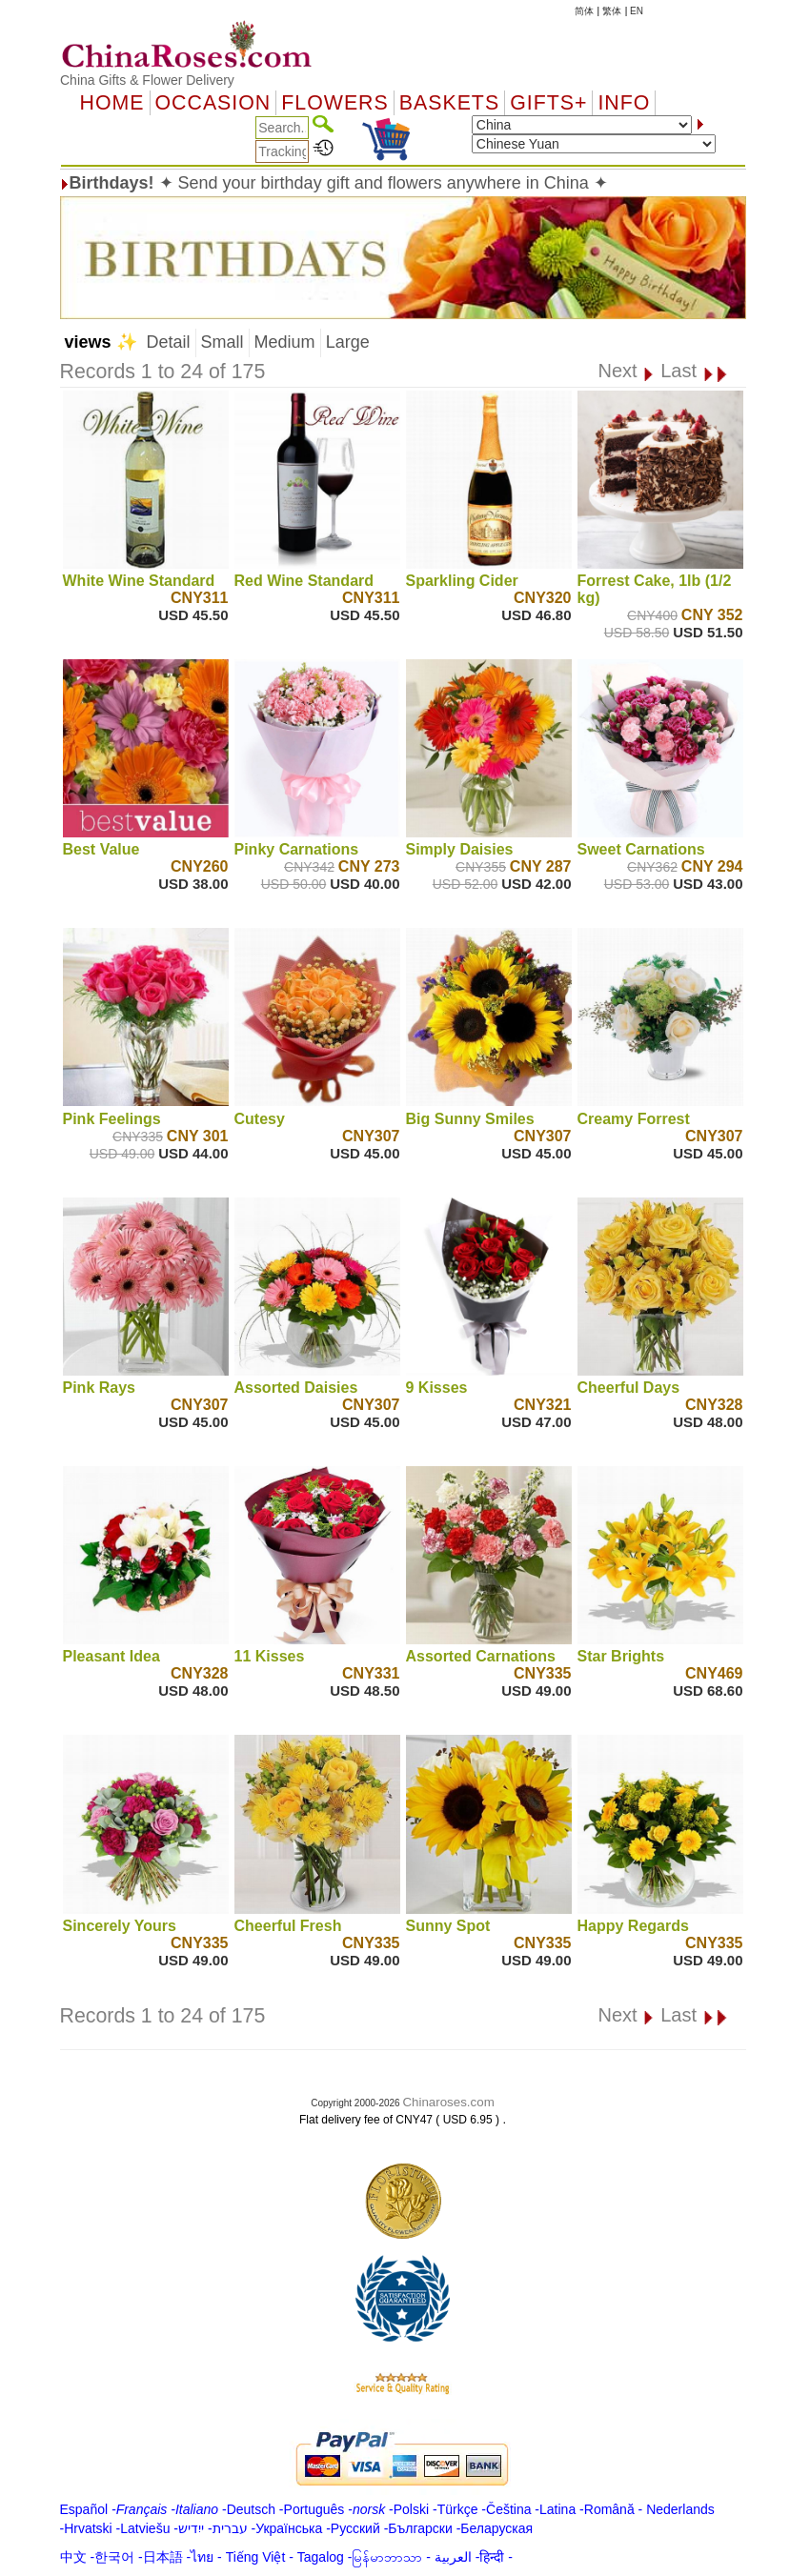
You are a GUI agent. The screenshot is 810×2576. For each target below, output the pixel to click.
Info (623, 102)
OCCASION (213, 102)
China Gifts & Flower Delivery (147, 80)
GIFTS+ (548, 102)
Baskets (449, 102)
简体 (584, 11)
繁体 (611, 11)
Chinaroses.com (448, 2102)
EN (636, 11)
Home (112, 102)
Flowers (334, 102)
